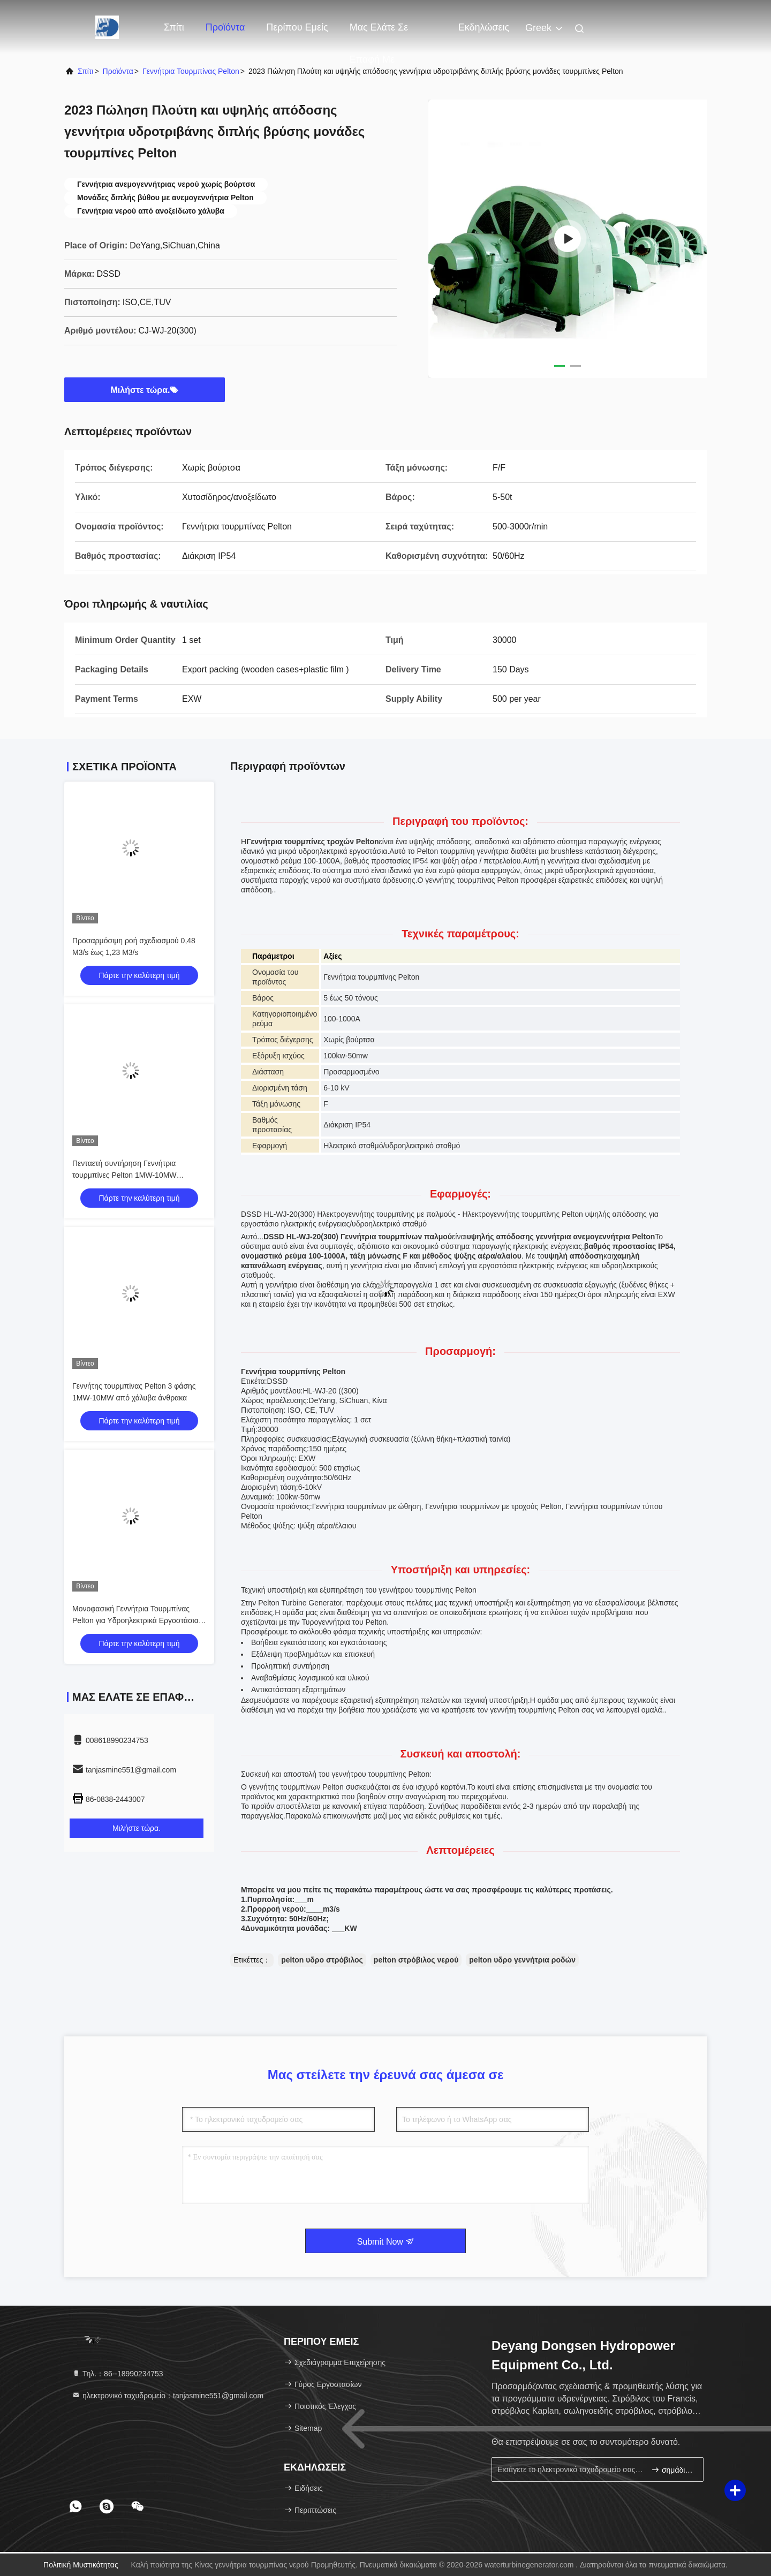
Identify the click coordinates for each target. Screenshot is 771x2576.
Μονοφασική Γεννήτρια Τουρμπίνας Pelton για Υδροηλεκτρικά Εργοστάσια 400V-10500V (135, 1620)
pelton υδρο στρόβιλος (322, 1960)
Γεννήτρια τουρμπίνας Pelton (190, 71)
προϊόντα (118, 71)
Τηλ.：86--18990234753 (117, 2373)
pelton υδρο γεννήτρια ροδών (522, 1960)
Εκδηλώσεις (483, 27)
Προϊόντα (225, 27)
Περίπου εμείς (297, 27)
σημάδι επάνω (672, 2469)
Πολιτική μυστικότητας (80, 2564)
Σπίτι (174, 27)
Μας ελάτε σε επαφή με (379, 32)
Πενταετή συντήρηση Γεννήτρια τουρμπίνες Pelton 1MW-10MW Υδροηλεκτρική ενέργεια (124, 1175)
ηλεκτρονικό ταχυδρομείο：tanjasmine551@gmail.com (167, 2395)
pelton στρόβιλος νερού (416, 1960)
